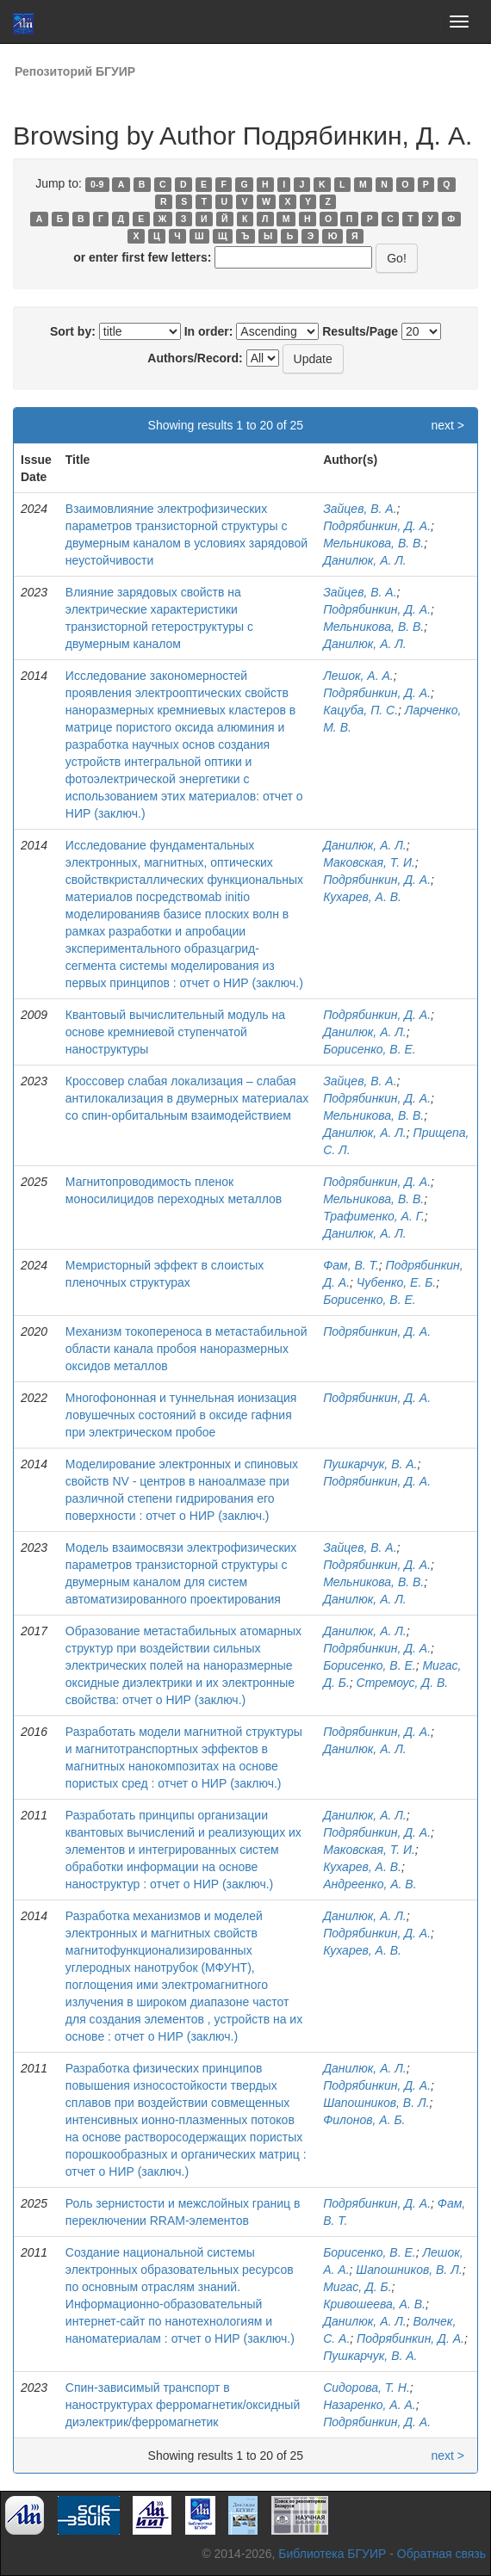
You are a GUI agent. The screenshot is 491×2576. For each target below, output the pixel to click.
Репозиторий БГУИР (75, 71)
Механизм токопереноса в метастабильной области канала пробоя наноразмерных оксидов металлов (186, 1349)
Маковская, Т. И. (369, 862)
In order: (208, 331)
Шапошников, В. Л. (376, 2103)
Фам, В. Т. (351, 1265)
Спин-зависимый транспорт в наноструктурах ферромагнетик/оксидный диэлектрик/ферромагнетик (182, 2405)
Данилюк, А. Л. (365, 560)
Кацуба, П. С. (360, 710)
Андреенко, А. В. (369, 1884)
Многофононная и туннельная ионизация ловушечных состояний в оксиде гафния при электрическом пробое (181, 1415)
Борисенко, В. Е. (369, 1049)
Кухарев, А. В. (362, 897)
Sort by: (73, 331)
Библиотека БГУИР (332, 2554)
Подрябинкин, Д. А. (377, 526)
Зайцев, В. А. (359, 509)
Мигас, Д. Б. (357, 2287)
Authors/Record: (194, 358)
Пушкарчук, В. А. (370, 1464)
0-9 (96, 184)
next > (447, 425)
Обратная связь (441, 2554)
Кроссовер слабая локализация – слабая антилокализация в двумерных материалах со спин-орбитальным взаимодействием (186, 1098)
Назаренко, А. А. (369, 2405)
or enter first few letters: (142, 257)
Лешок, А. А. (358, 676)
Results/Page (360, 331)
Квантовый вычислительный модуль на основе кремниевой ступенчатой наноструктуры (175, 1032)
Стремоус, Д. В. (403, 1683)
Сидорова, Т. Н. (366, 2387)
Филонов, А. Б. (364, 2120)
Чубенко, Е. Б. (396, 1282)
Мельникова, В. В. (373, 543)
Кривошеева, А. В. (374, 2304)
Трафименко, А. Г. (374, 1216)
